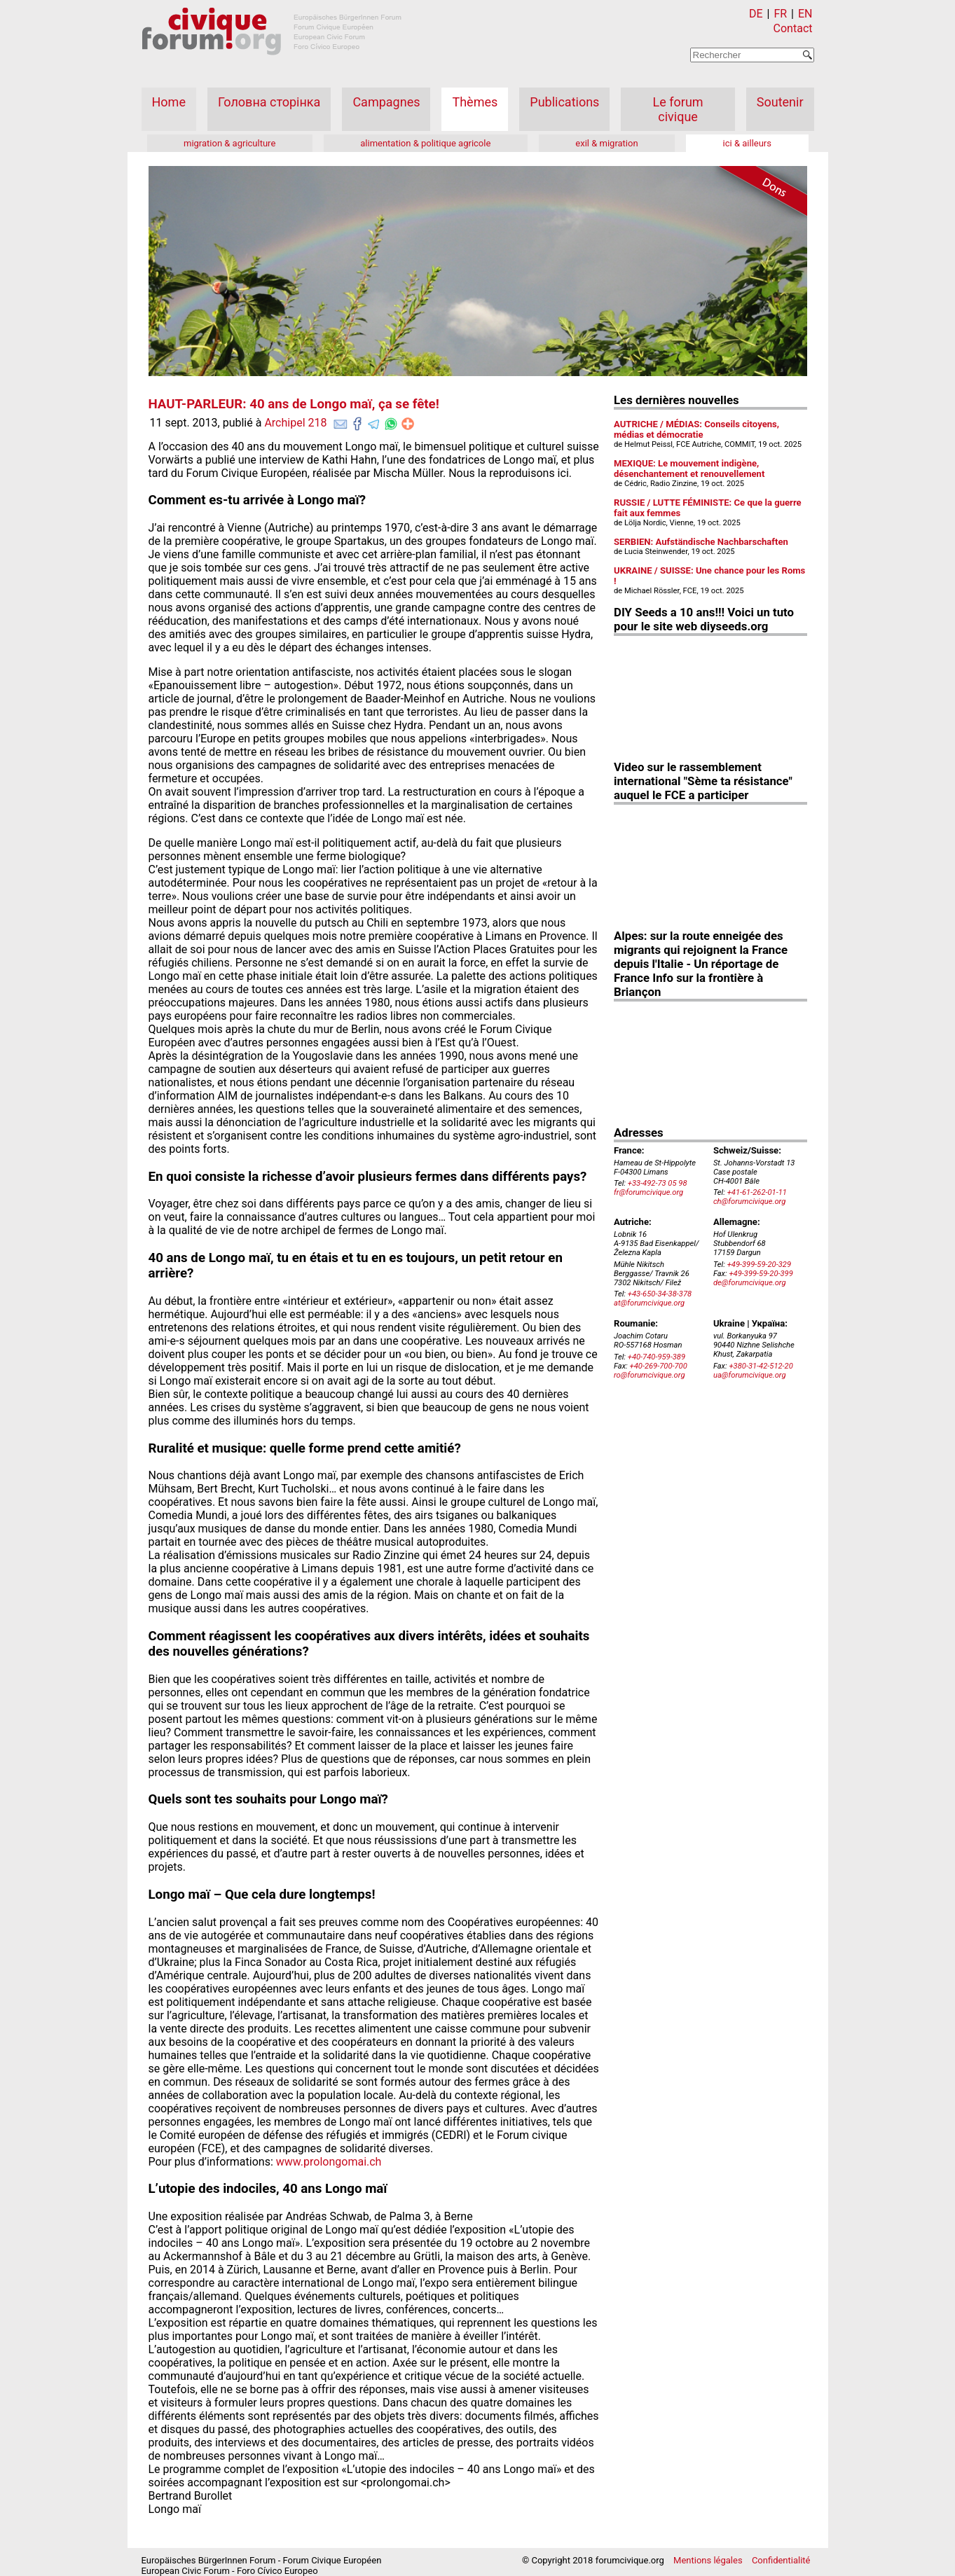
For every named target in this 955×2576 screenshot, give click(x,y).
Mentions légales (708, 2560)
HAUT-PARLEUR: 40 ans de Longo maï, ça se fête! (294, 404)
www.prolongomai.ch (329, 2161)
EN (805, 13)
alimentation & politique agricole (425, 143)
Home (169, 102)
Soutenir (780, 102)
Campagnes (386, 102)
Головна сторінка (269, 102)
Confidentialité (781, 2560)
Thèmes (474, 102)
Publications (564, 102)
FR (780, 13)
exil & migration (606, 143)
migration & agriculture (229, 143)
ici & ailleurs (747, 143)
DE (756, 13)
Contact (793, 28)
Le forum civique (678, 109)
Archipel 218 (295, 422)
